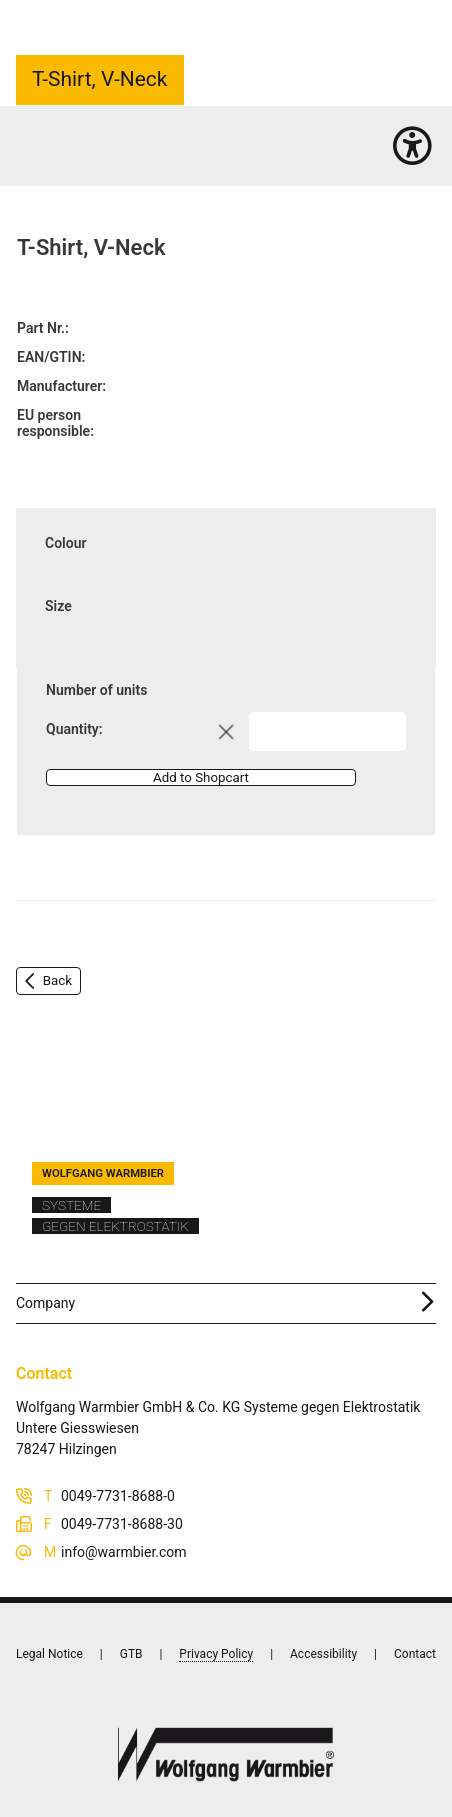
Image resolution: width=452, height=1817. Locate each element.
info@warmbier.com (124, 1552)
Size (58, 606)
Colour (66, 543)
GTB (131, 1654)
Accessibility (323, 1654)
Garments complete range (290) (273, 150)
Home (34, 150)
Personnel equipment (119, 150)
